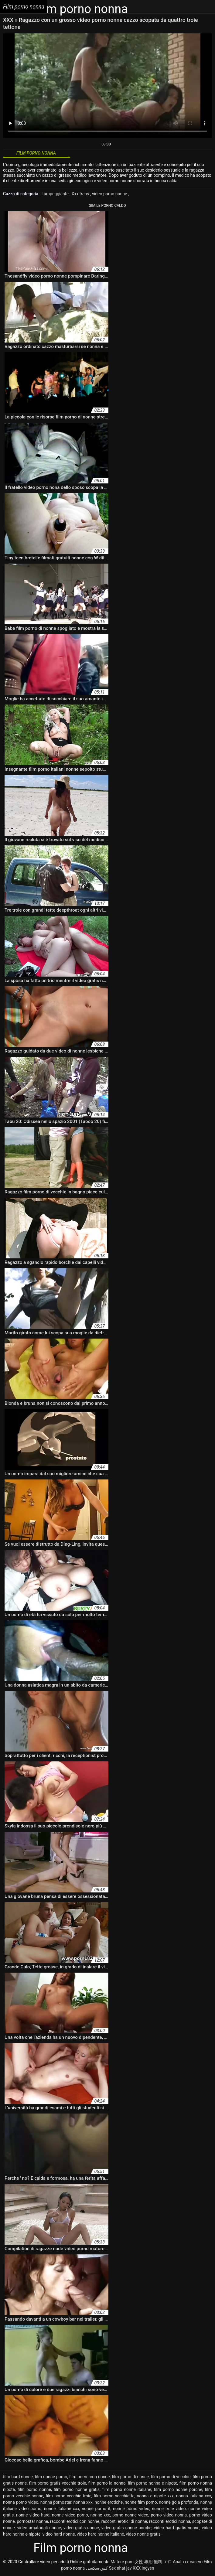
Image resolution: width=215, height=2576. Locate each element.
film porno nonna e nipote (152, 2483)
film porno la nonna (107, 2483)
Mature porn (122, 2561)
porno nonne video (130, 2515)
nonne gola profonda (178, 2502)
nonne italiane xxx (61, 2508)
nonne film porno (141, 2502)
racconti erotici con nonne (74, 2521)
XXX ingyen (143, 2568)
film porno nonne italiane (126, 2489)
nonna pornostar (55, 2502)
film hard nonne (18, 2476)
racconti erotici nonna (169, 2521)
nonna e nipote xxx (155, 2495)
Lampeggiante (56, 193)
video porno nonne (110, 193)
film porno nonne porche (178, 2489)
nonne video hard (32, 2515)
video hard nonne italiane (100, 2534)
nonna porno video (20, 2502)
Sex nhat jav (120, 2568)
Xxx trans (81, 193)
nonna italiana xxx (193, 2495)
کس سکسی (97, 2568)
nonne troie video (169, 2508)
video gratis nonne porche (126, 2527)
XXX (9, 20)
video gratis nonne (81, 2527)
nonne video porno (70, 2515)
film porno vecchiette (114, 2495)
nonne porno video (131, 2508)
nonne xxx (100, 2515)
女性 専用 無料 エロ (153, 2561)
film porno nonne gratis (77, 2489)
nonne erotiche (108, 2502)
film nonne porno (51, 2476)
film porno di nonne (130, 2476)
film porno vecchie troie (68, 2495)
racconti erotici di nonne (124, 2521)
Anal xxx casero (188, 2561)
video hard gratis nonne (177, 2527)
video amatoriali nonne (39, 2527)
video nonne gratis (143, 2534)
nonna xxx (82, 2502)
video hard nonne (59, 2534)
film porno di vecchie (170, 2476)
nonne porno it (96, 2508)
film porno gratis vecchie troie (57, 2483)
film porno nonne (34, 2489)
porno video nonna (169, 2515)
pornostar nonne (32, 2521)
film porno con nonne (89, 2476)
